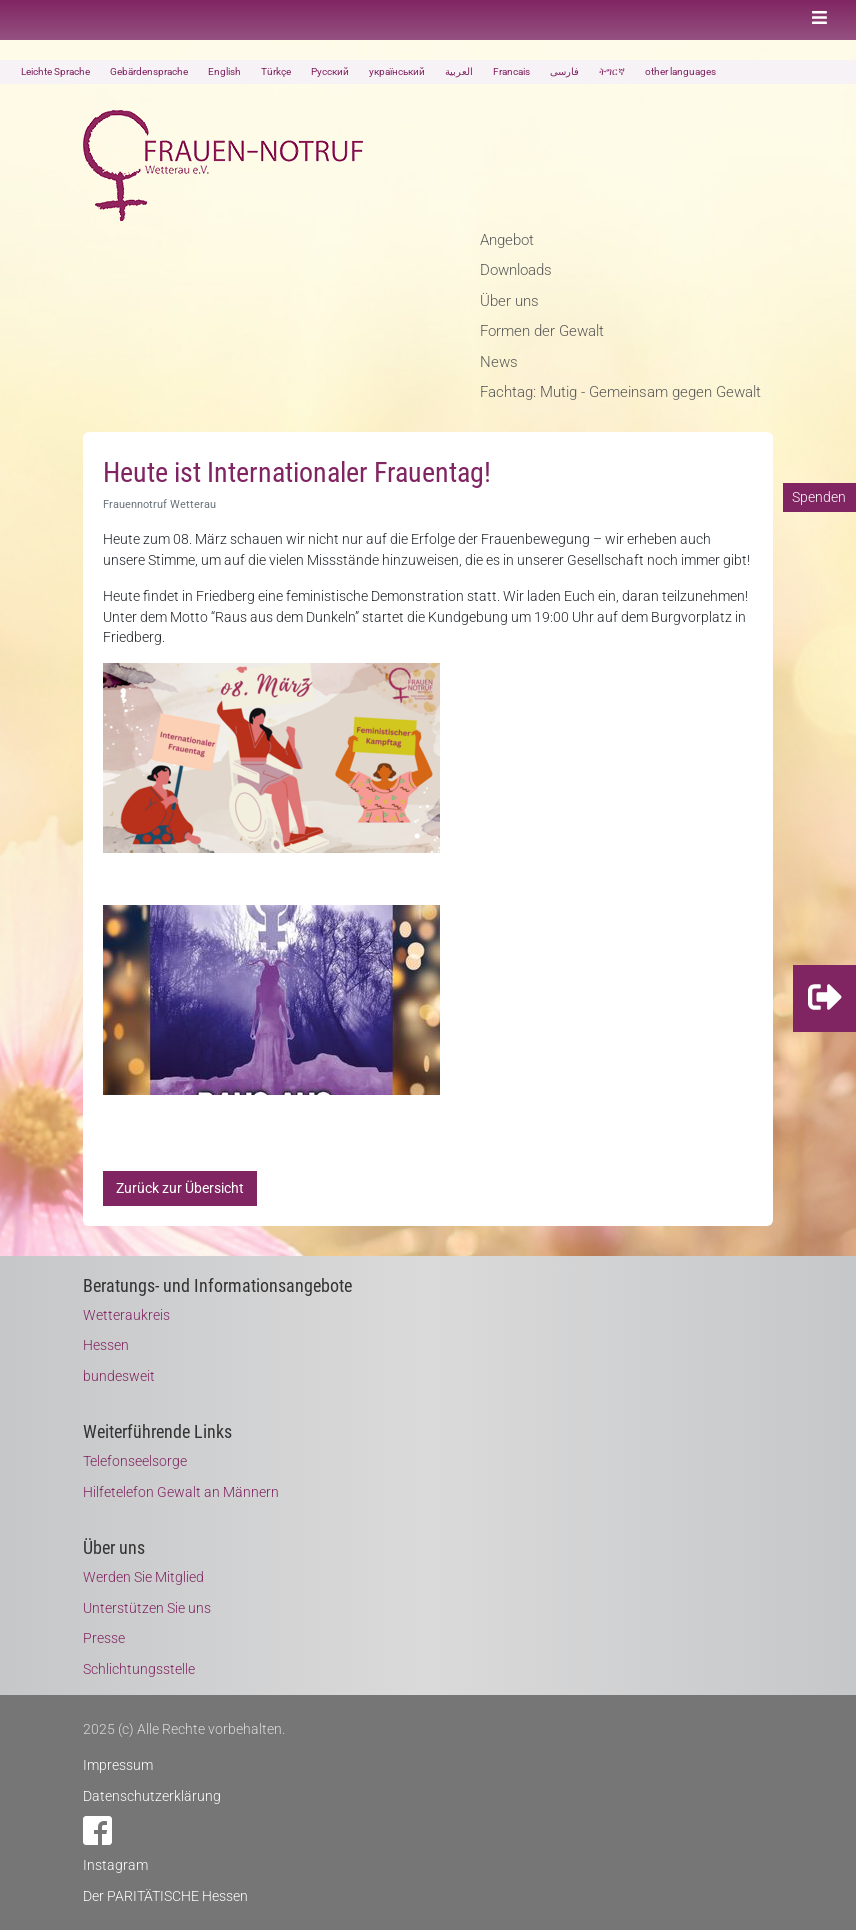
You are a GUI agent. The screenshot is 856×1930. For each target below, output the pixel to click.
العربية (459, 71)
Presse (104, 1638)
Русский (330, 71)
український (397, 71)
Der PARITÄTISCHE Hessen (165, 1896)
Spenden (819, 497)
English (224, 71)
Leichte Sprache (55, 71)
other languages (680, 71)
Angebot (507, 240)
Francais (511, 71)
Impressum (118, 1765)
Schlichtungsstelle (139, 1669)
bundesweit (119, 1376)
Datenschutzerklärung (152, 1796)
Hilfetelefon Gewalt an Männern (181, 1492)
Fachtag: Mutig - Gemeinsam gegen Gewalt (620, 392)
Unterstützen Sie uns (147, 1608)
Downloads (516, 270)
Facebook (97, 1830)
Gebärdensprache (149, 71)
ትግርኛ (612, 71)
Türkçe (276, 71)
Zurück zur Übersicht (180, 1188)
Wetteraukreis (126, 1315)
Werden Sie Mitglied (143, 1577)
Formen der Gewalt (542, 331)
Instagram (115, 1865)
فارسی (564, 71)
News (499, 362)
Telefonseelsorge (135, 1461)
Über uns (509, 301)
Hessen (106, 1345)
